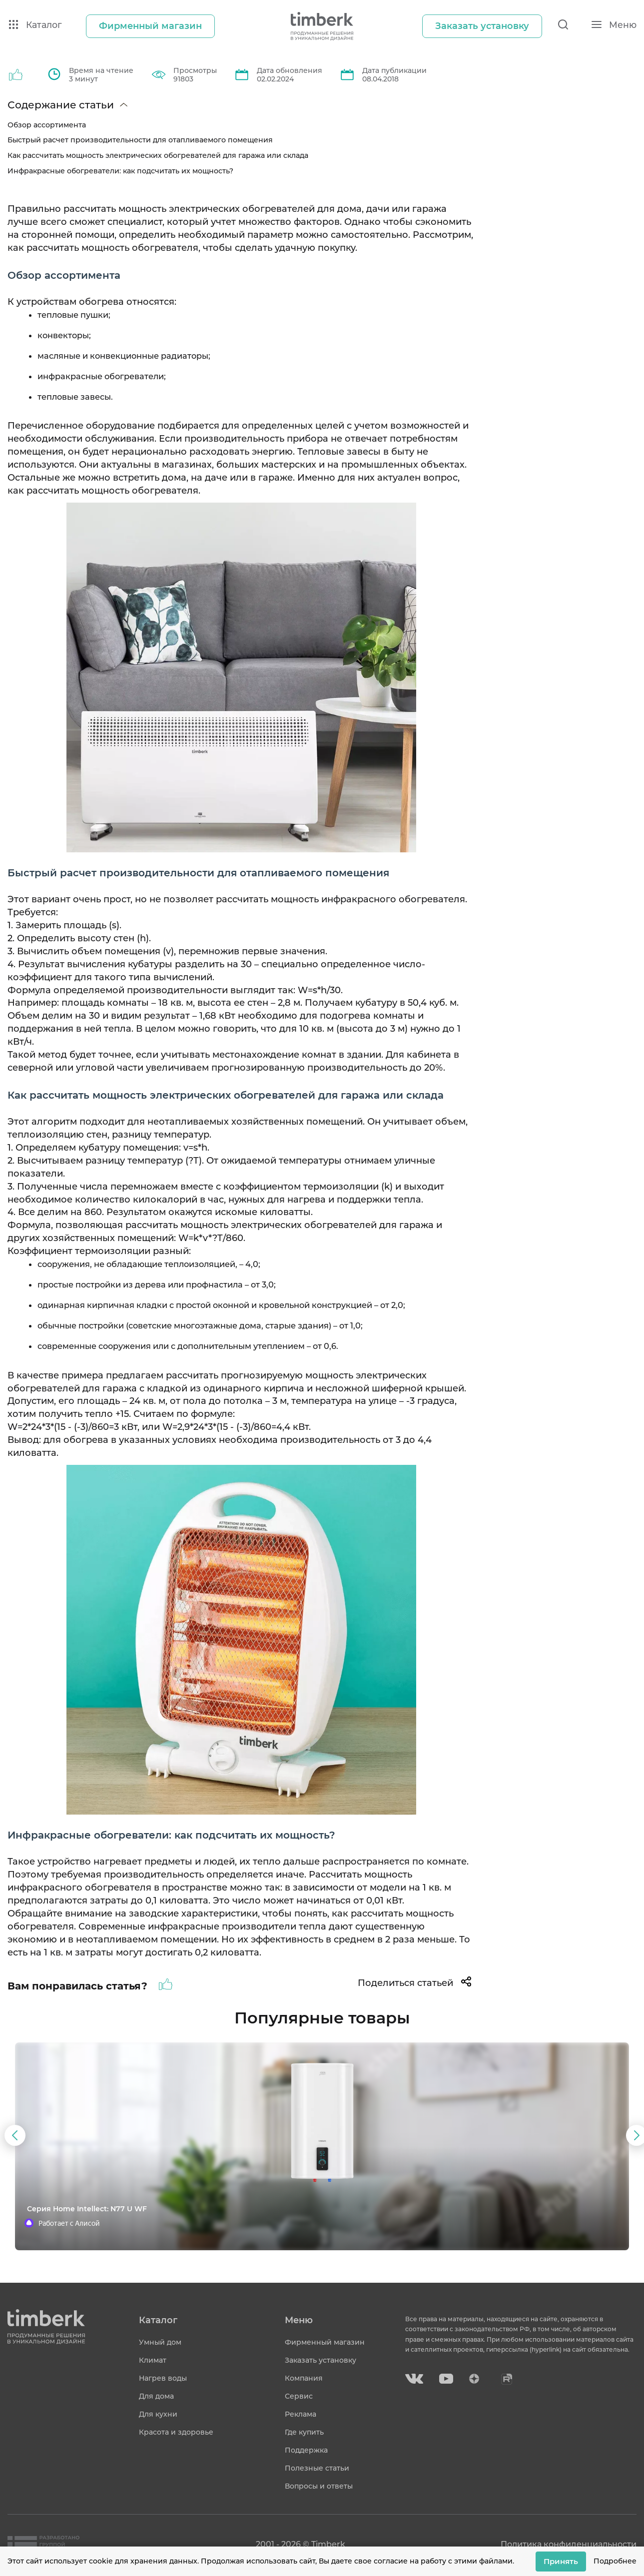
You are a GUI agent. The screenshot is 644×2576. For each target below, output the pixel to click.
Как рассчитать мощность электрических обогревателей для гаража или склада (157, 155)
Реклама (300, 2414)
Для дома (156, 2396)
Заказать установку (320, 2360)
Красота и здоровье (176, 2432)
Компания (304, 2378)
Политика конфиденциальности (569, 2544)
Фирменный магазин (325, 2342)
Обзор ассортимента (46, 124)
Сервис (299, 2396)
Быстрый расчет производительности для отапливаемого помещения (140, 139)
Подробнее (615, 2560)
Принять (561, 2561)
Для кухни (158, 2414)
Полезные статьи (317, 2468)
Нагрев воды (163, 2378)
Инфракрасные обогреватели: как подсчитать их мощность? (120, 170)
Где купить (304, 2432)
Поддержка (306, 2450)
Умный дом (160, 2342)
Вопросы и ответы (319, 2486)
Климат (152, 2360)
